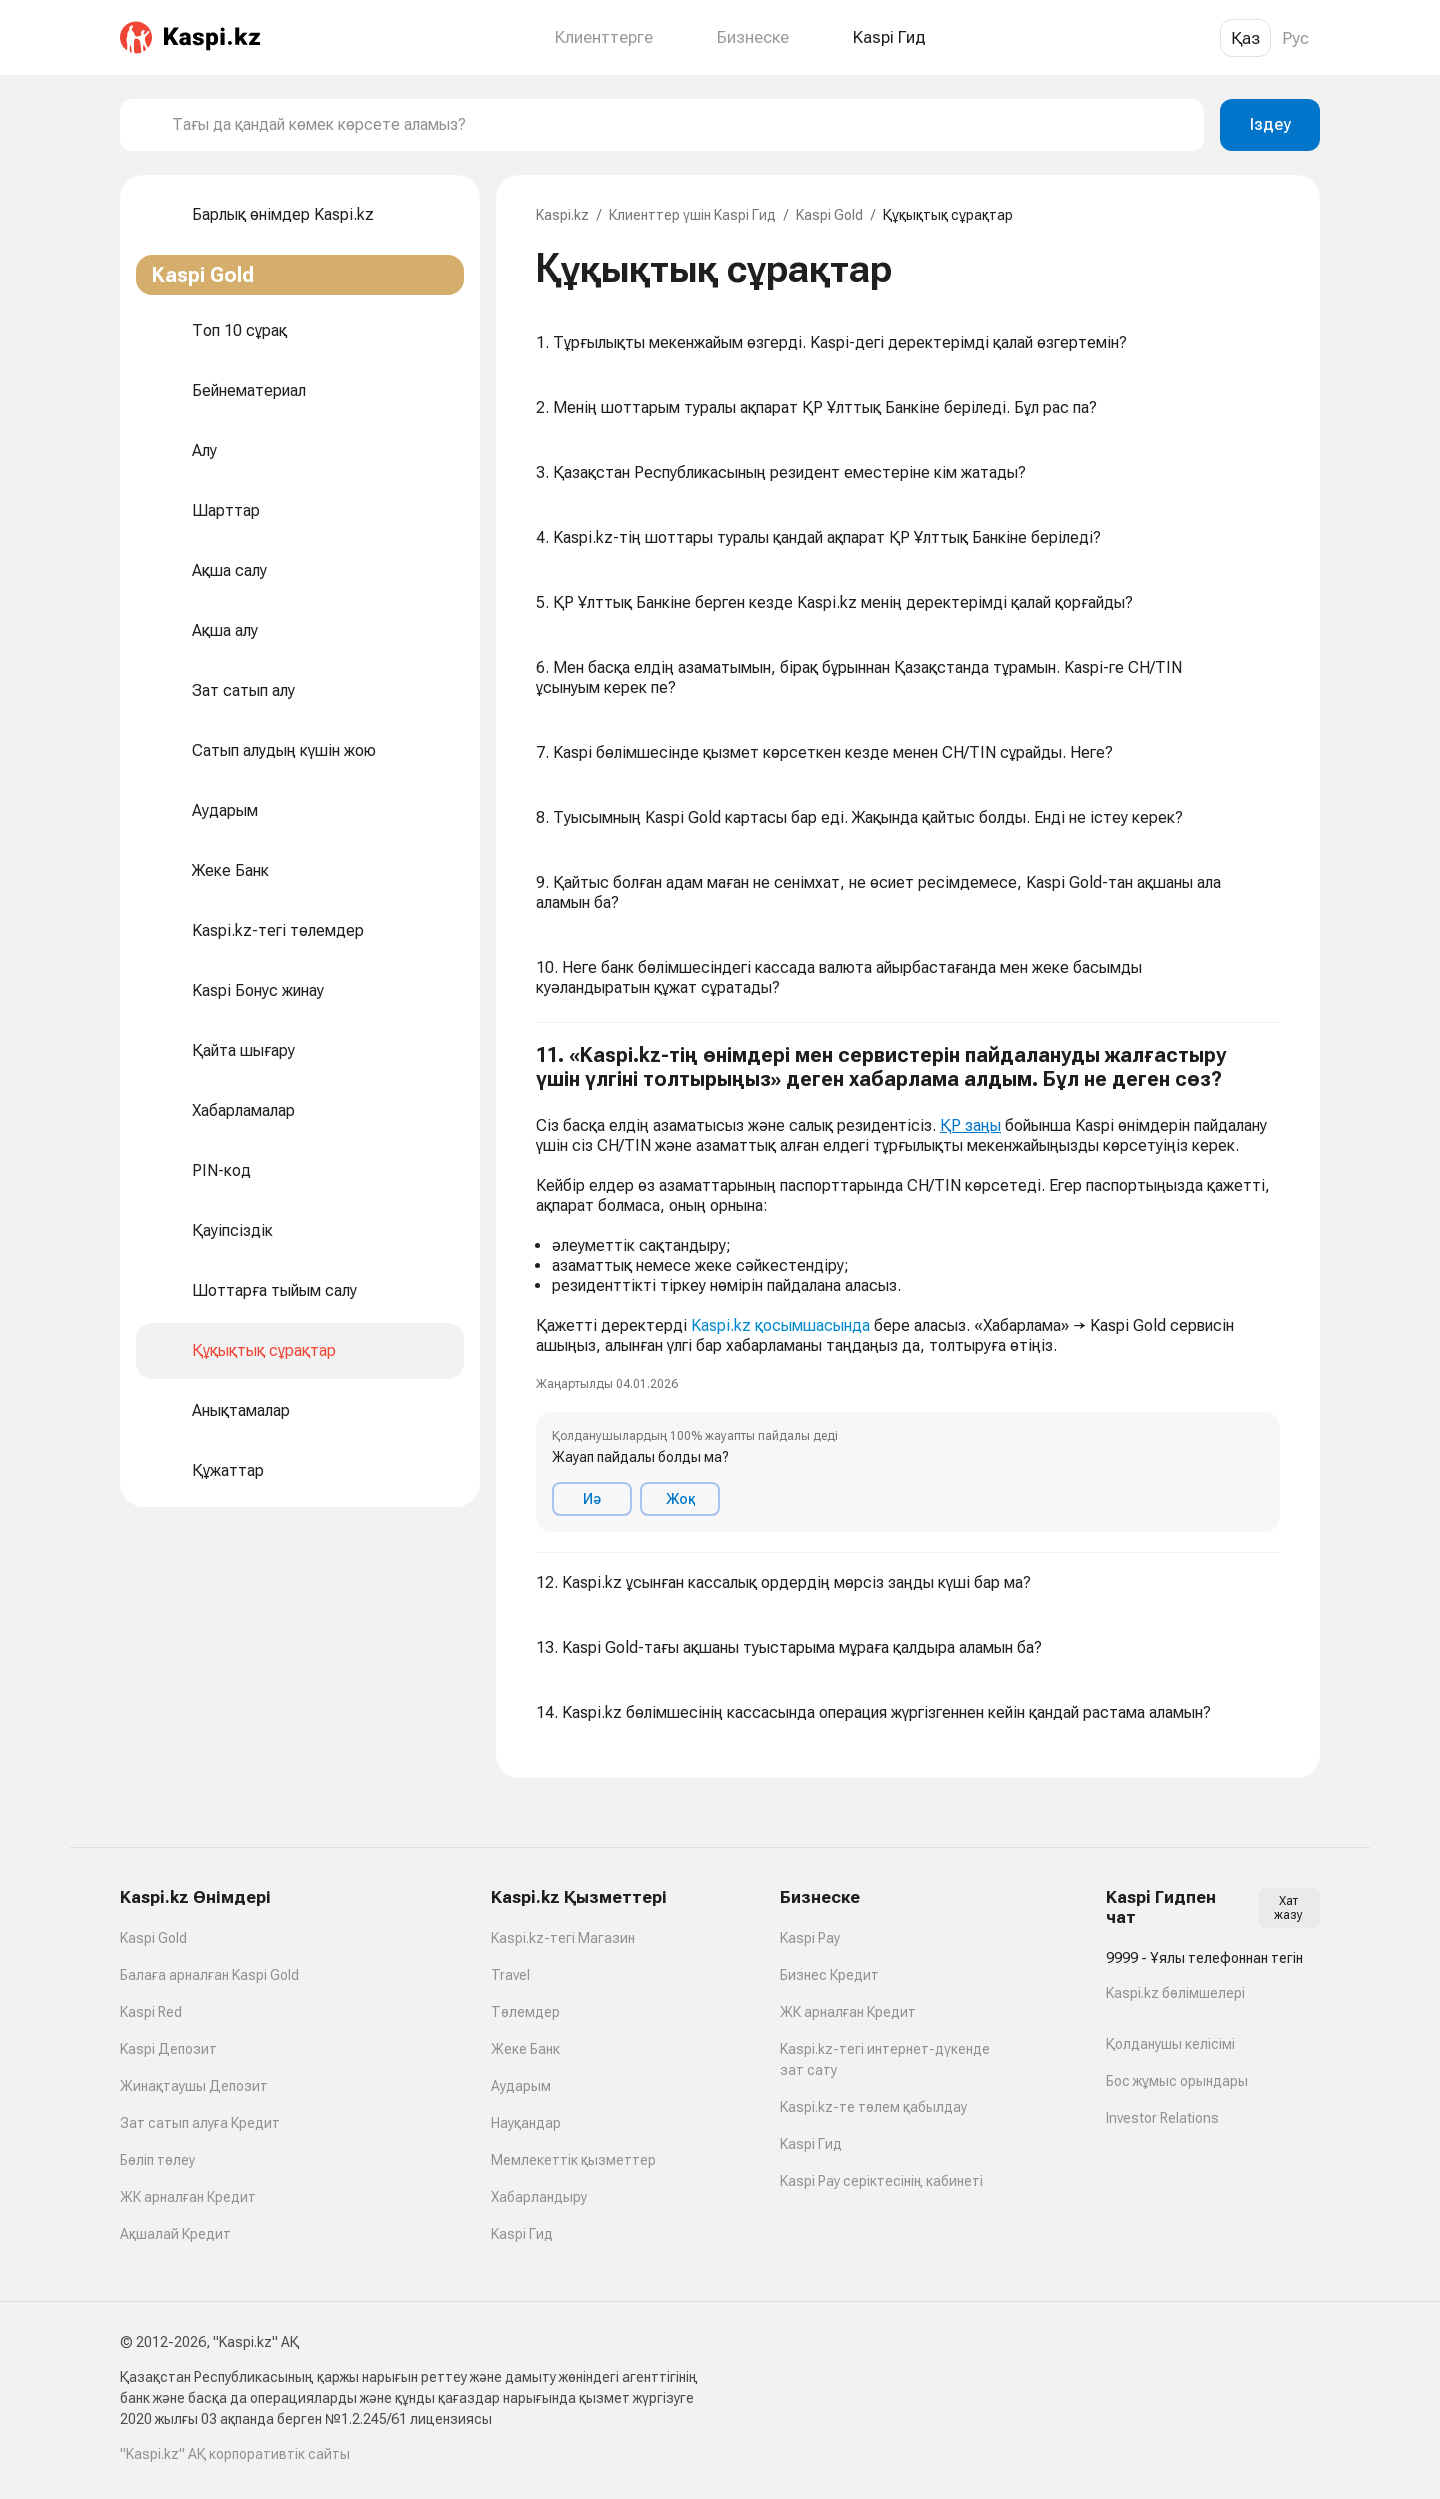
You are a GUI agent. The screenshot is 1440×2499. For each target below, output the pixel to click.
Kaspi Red (151, 2012)
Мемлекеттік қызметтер (573, 2160)
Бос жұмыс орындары (1177, 2081)
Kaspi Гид (522, 2234)
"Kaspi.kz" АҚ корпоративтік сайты (235, 2454)
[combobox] (680, 125)
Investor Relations (1162, 2118)
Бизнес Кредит (829, 1975)
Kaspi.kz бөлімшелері (1175, 1993)
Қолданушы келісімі (1170, 2044)
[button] (908, 1288)
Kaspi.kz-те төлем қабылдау (873, 2107)
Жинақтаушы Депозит (194, 2086)
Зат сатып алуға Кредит (200, 2123)
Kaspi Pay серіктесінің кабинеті (881, 2181)
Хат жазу (1288, 1908)
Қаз (1245, 38)
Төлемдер (525, 2012)
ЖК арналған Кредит (188, 2197)
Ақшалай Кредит (175, 2234)
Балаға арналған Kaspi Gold (209, 1975)
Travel (510, 1975)
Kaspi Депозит (168, 2049)
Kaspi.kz (562, 215)
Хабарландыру (539, 2197)
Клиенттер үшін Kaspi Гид (692, 215)
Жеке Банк (525, 2049)
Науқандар (526, 2123)
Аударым (521, 2086)
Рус (1295, 38)
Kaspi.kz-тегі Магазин (563, 1938)
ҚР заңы (970, 1125)
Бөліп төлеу (157, 2160)
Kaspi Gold (829, 215)
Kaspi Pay (810, 1938)
